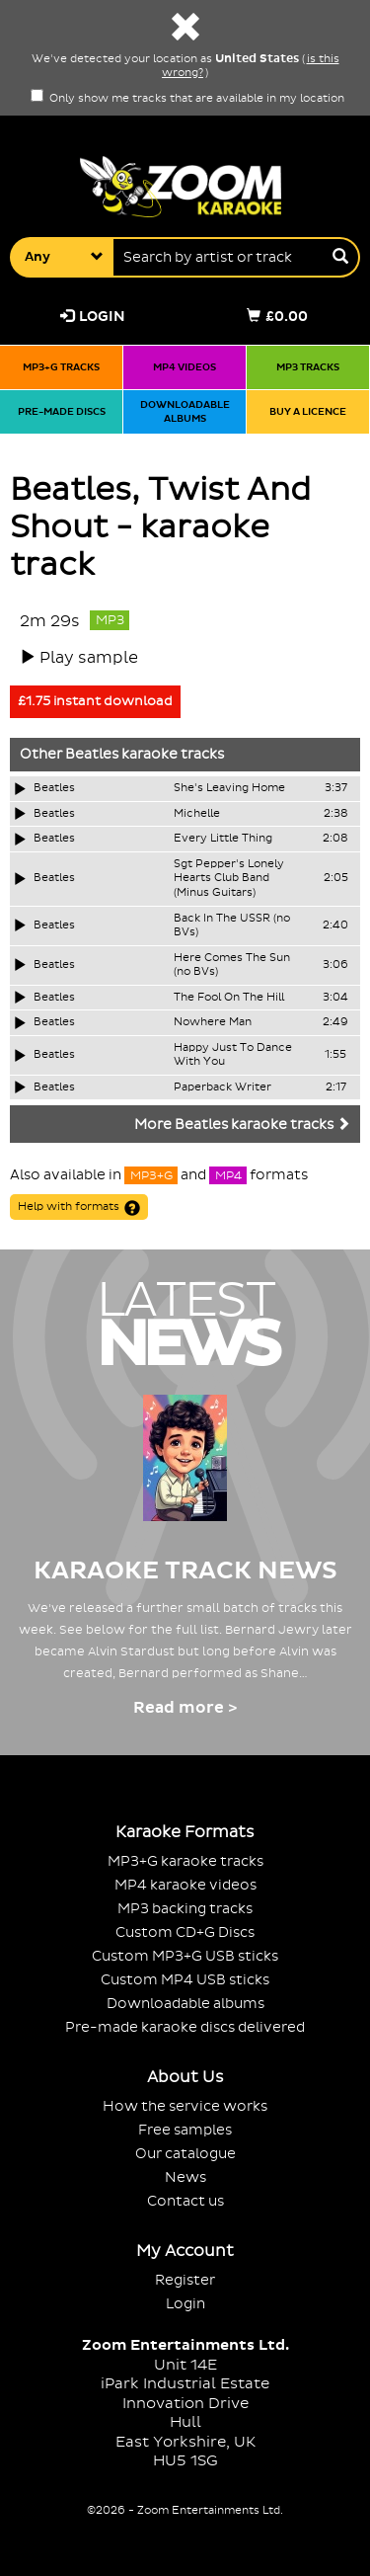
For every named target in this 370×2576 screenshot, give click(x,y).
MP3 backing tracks (185, 1908)
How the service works (185, 2106)
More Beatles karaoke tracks (242, 1125)
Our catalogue (185, 2153)
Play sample (88, 658)
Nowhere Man (213, 1022)
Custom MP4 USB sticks (185, 1980)
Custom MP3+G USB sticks (185, 1956)
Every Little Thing (223, 838)
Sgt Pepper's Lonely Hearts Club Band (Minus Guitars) (229, 878)
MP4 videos (184, 367)
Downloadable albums (185, 411)
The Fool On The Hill (229, 998)
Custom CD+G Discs (185, 1932)
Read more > (185, 1708)
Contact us (185, 2201)
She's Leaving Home (229, 788)
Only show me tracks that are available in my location (187, 99)
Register (185, 2280)
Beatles (91, 755)
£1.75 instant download (95, 701)
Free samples (185, 2130)
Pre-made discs (62, 411)
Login (92, 316)
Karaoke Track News (185, 1571)
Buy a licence (307, 411)
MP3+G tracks (61, 367)
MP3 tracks (307, 367)
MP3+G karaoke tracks (185, 1861)
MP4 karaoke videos (185, 1885)
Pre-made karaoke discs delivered (185, 2027)
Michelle (197, 814)
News (185, 2177)
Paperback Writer (222, 1087)
